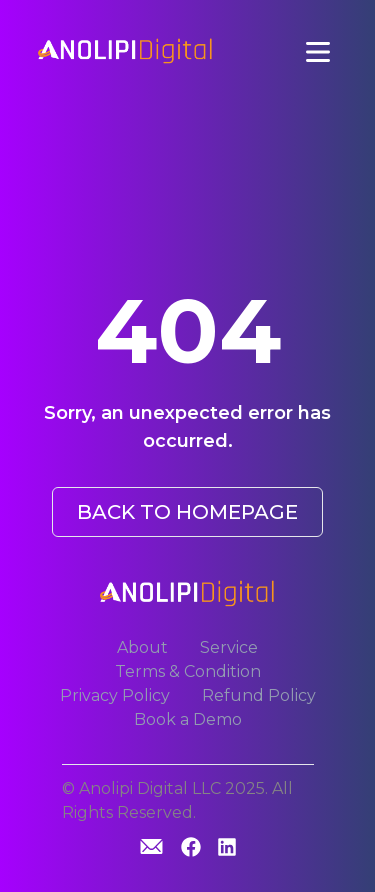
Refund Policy (259, 695)
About (142, 647)
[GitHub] (151, 846)
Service (229, 647)
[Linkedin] (227, 848)
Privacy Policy (115, 695)
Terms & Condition (188, 671)
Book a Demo (188, 719)
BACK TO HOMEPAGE (187, 512)
